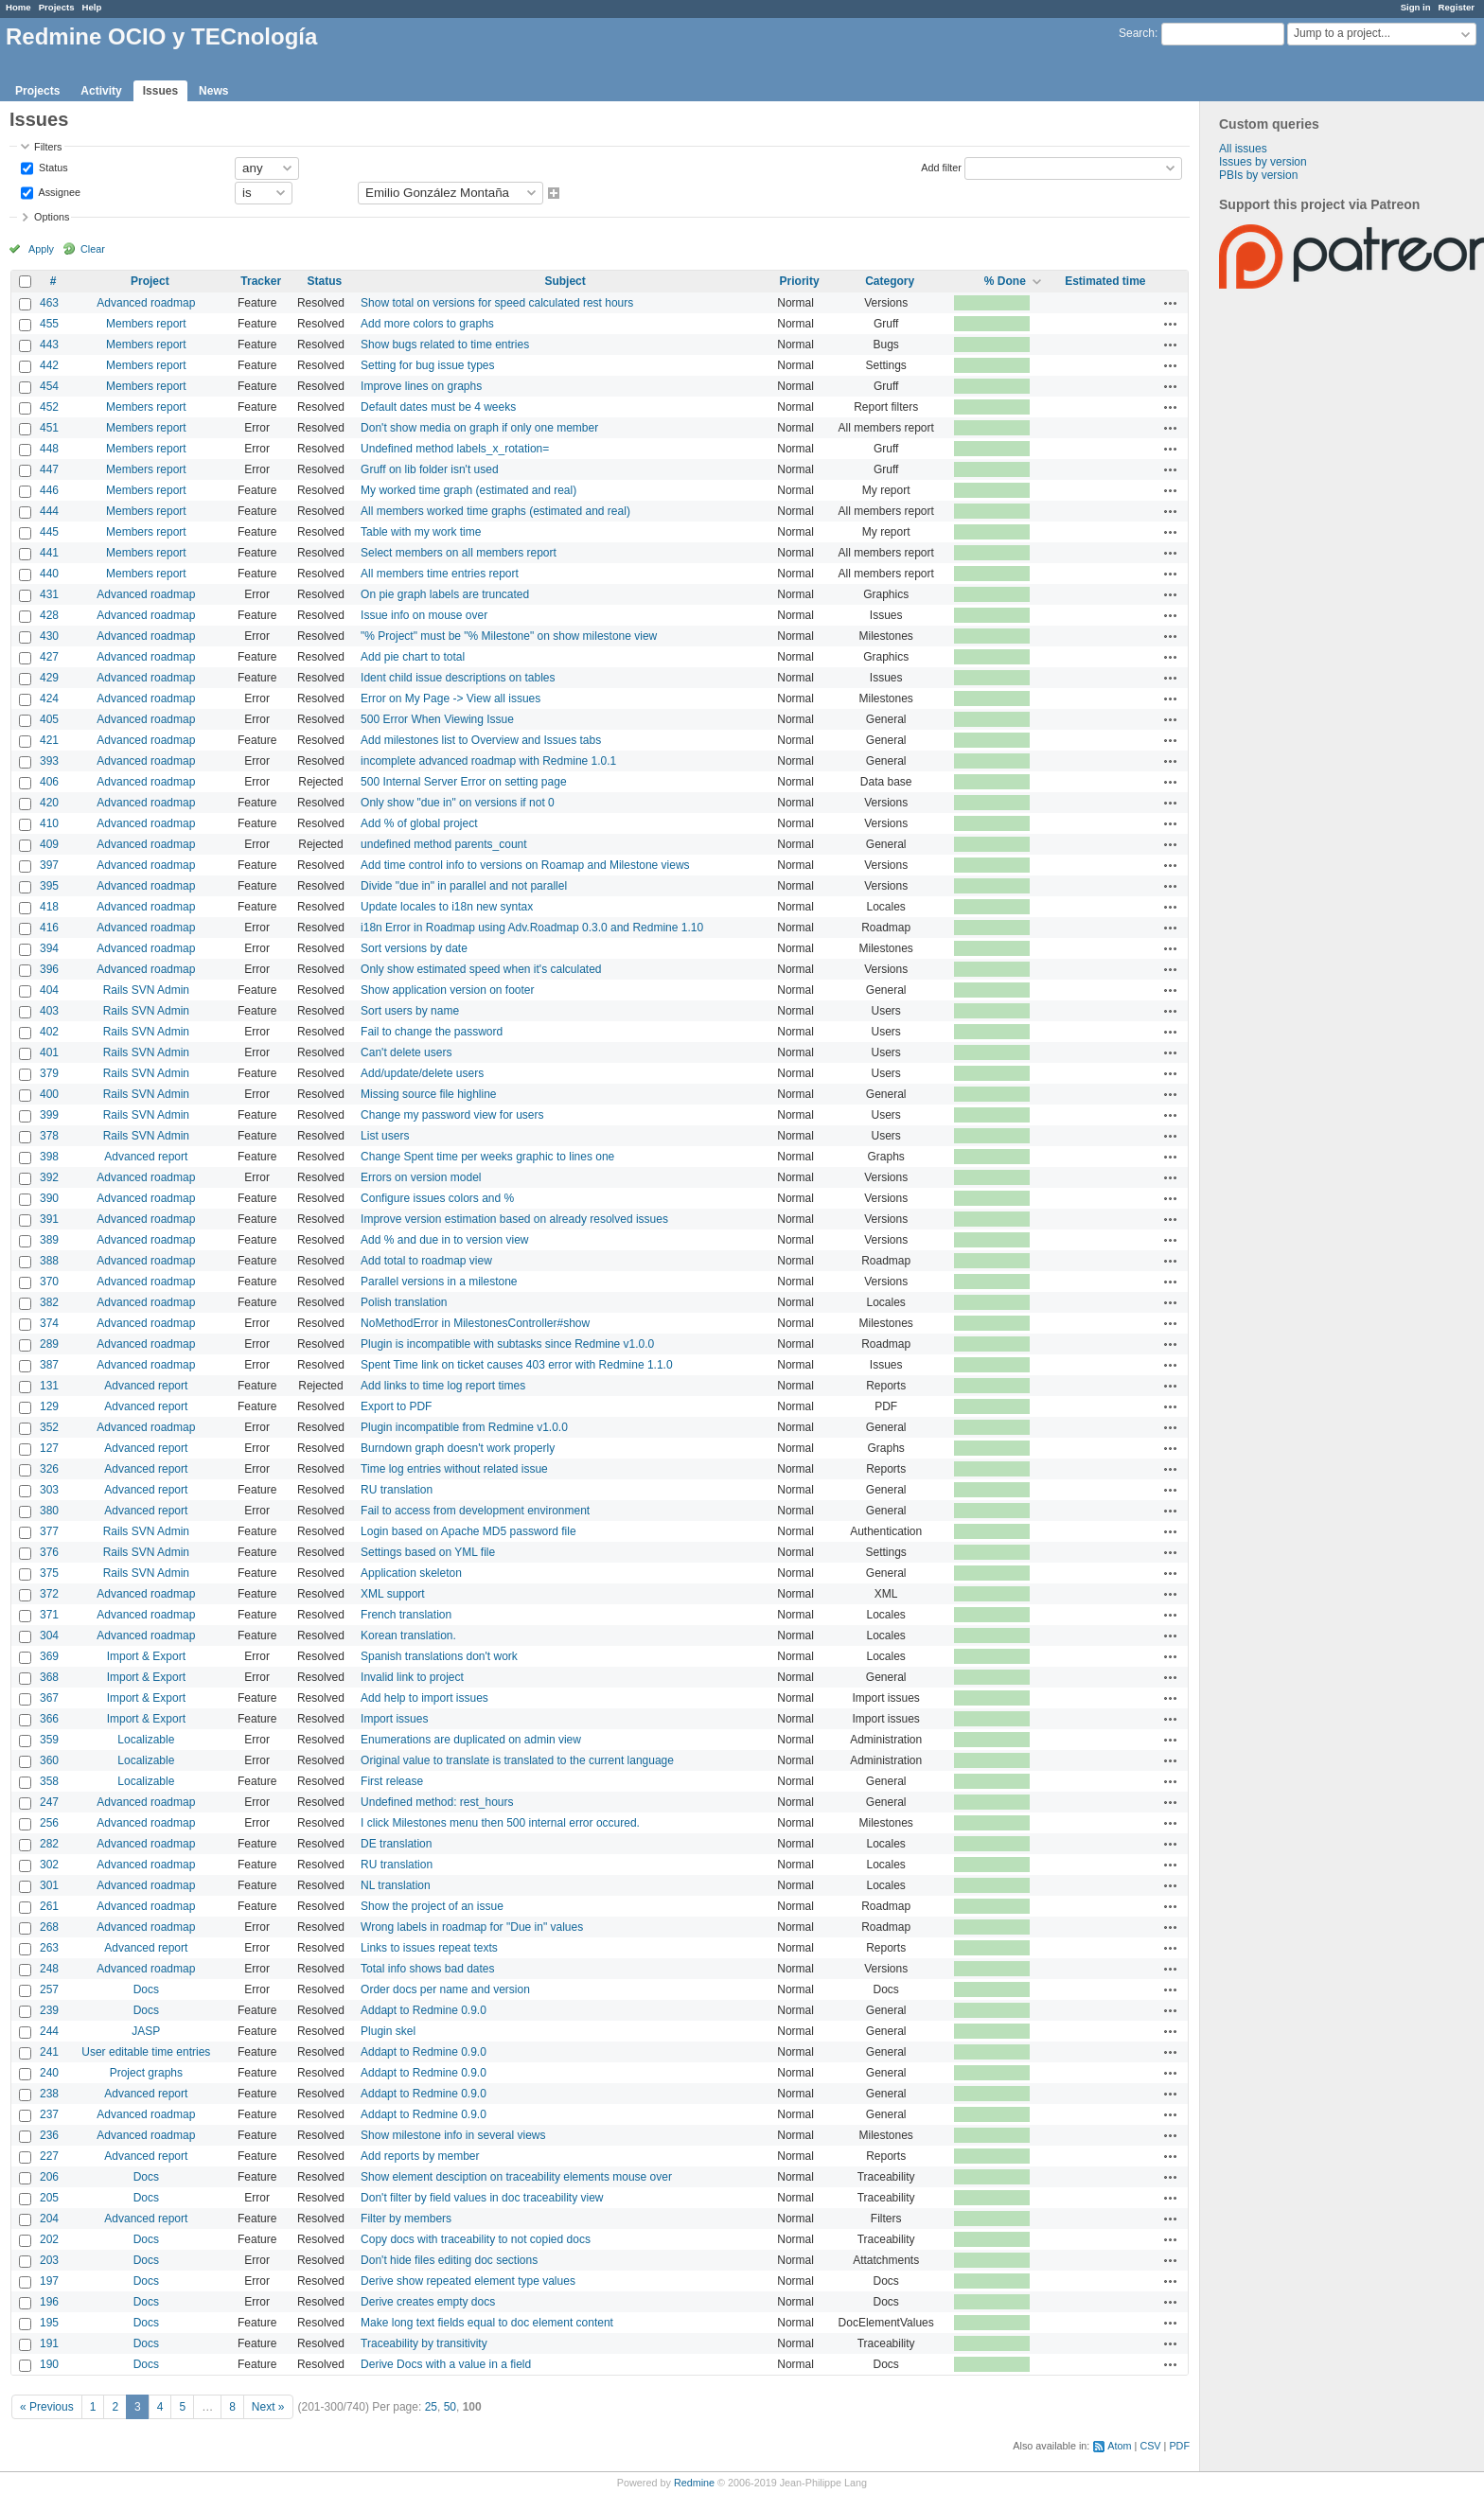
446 (49, 490)
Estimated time (1105, 281)
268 (49, 1927)
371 (49, 1614)
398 (49, 1156)
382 (49, 1302)
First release (392, 1781)
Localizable (145, 1739)
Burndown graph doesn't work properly (458, 1448)
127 (49, 1448)
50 (450, 2406)
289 (49, 1344)
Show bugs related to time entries (445, 344)
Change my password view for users (452, 1115)
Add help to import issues (424, 1698)
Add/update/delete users (422, 1073)
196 (49, 2301)
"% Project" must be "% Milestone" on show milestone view (509, 636)
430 (49, 636)
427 (49, 656)
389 (49, 1239)
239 (49, 2010)
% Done (1005, 281)
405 (49, 719)
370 (49, 1281)
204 (49, 2218)
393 (49, 761)
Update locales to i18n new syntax (447, 906)
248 (49, 1968)
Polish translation (404, 1302)
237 (49, 2114)
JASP (146, 2031)
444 (49, 511)
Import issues (394, 1718)
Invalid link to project (412, 1677)
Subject (564, 281)
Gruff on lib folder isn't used (429, 469)
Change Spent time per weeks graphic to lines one (487, 1156)
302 (49, 1864)
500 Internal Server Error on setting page (463, 781)
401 (49, 1052)
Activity (100, 90)
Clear (92, 249)
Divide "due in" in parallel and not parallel (464, 886)
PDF (1179, 2445)
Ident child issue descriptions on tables (458, 677)
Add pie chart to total (413, 656)
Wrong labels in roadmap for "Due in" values (472, 1927)
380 (49, 1510)
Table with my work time (421, 532)
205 (49, 2197)
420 (49, 802)
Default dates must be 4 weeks (438, 407)
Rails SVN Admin (146, 990)
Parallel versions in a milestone (439, 1281)
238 (49, 2093)
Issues (160, 90)
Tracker (260, 281)
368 (49, 1677)
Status (52, 166)
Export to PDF (396, 1406)
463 (49, 302)
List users (385, 1135)
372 (49, 1593)
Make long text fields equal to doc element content (487, 2322)
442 (49, 365)
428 (49, 615)
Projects (57, 7)
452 (49, 407)
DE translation (396, 1843)
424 (49, 698)
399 (49, 1115)
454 (49, 386)
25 (431, 2406)
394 (49, 948)
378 (49, 1135)
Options (51, 216)
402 (49, 1031)
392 (49, 1177)
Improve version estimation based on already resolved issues (514, 1219)
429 (49, 677)
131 (49, 1385)
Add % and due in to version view (444, 1239)
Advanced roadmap (146, 302)
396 (49, 969)
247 (49, 1802)
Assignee (58, 191)
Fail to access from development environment (475, 1510)
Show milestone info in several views (453, 2135)
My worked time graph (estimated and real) (468, 490)
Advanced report (145, 1156)
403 (49, 1010)
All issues (1243, 148)
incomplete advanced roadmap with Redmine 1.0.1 (488, 761)
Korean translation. (408, 1635)
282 (49, 1843)
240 (49, 2072)
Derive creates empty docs (428, 2301)
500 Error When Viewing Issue (437, 719)
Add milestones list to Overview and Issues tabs (481, 740)
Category (889, 281)
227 (49, 2156)
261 (49, 1906)
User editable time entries (145, 2052)
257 (49, 1989)
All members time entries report (440, 573)
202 (49, 2239)
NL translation (396, 1885)
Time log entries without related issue (454, 1469)
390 (49, 1198)
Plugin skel (388, 2031)
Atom (1119, 2445)
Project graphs (146, 2072)
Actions (1170, 302)
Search (1137, 33)
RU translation (397, 1489)
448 (49, 448)
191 (49, 2343)
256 (49, 1823)
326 (49, 1469)
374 (49, 1323)
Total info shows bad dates (427, 1968)
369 (49, 1656)
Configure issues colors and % (437, 1198)
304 (49, 1635)
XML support (393, 1593)
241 (49, 2052)
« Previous (47, 2406)
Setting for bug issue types (427, 365)
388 (49, 1260)
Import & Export (146, 1656)
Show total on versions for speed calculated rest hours (497, 302)
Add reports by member (420, 2156)
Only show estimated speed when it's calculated (481, 969)
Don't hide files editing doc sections (449, 2260)
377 (49, 1531)
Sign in (1416, 7)
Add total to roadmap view (426, 1260)
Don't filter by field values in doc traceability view (482, 2197)
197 (49, 2281)
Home (18, 7)
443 (49, 344)
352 (49, 1427)
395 (49, 886)
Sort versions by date (414, 948)
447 (49, 469)
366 (49, 1718)
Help (92, 7)
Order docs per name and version (445, 1989)
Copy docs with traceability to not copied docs (476, 2239)
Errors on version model (421, 1177)
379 (49, 1073)
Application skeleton (411, 1573)
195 (49, 2322)
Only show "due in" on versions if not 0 (458, 802)
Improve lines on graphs (421, 386)
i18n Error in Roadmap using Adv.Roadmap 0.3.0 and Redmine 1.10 (532, 927)
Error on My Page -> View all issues (450, 698)
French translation (406, 1614)
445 (49, 532)
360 (49, 1760)
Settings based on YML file (428, 1552)
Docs (146, 1989)
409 (49, 844)
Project (150, 281)
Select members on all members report (458, 552)
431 (49, 594)
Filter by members (406, 2218)
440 (49, 573)
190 (49, 2364)
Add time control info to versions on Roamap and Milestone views (525, 865)
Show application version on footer (447, 990)
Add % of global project (419, 823)
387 (49, 1364)
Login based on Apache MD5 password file (468, 1531)
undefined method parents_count (443, 844)
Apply (41, 249)
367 (49, 1698)
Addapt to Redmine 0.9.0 (423, 2010)
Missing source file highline (428, 1094)
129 (49, 1406)
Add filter (941, 166)
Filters (48, 146)
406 (49, 781)
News (213, 90)
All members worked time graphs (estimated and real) (495, 511)
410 (49, 823)
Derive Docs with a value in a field (446, 2364)
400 (49, 1094)
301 (49, 1885)
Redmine (694, 2482)
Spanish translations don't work (439, 1656)
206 (49, 2177)
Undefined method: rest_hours (437, 1802)
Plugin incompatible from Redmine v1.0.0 (464, 1427)
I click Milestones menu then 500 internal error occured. (500, 1823)
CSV (1150, 2445)
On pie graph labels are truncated (445, 594)
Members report (146, 323)
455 (49, 323)
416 (49, 927)
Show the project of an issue (432, 1906)
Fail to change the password (432, 1031)
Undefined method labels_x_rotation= (455, 448)
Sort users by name (410, 1010)
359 (49, 1739)
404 (49, 990)
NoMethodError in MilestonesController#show (475, 1323)
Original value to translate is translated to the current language (517, 1760)
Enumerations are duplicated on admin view (471, 1739)
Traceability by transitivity (424, 2343)
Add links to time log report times (443, 1385)
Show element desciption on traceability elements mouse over (516, 2177)
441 (49, 552)
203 (49, 2260)
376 (49, 1552)
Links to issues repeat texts (429, 1947)
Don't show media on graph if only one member (479, 427)
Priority (800, 281)
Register (1457, 7)
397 (49, 865)
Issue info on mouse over (424, 615)
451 (49, 427)
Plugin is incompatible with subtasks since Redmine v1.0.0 (507, 1344)
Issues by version (1263, 161)
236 (49, 2135)
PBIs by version (1258, 175)
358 (49, 1781)
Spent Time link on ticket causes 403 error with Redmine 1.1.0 (517, 1364)
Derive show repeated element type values (468, 2281)
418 (49, 906)
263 (49, 1947)
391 (49, 1219)
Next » (268, 2406)
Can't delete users (406, 1052)
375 (49, 1573)
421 (49, 740)
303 (49, 1489)
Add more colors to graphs (427, 323)
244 (49, 2031)
